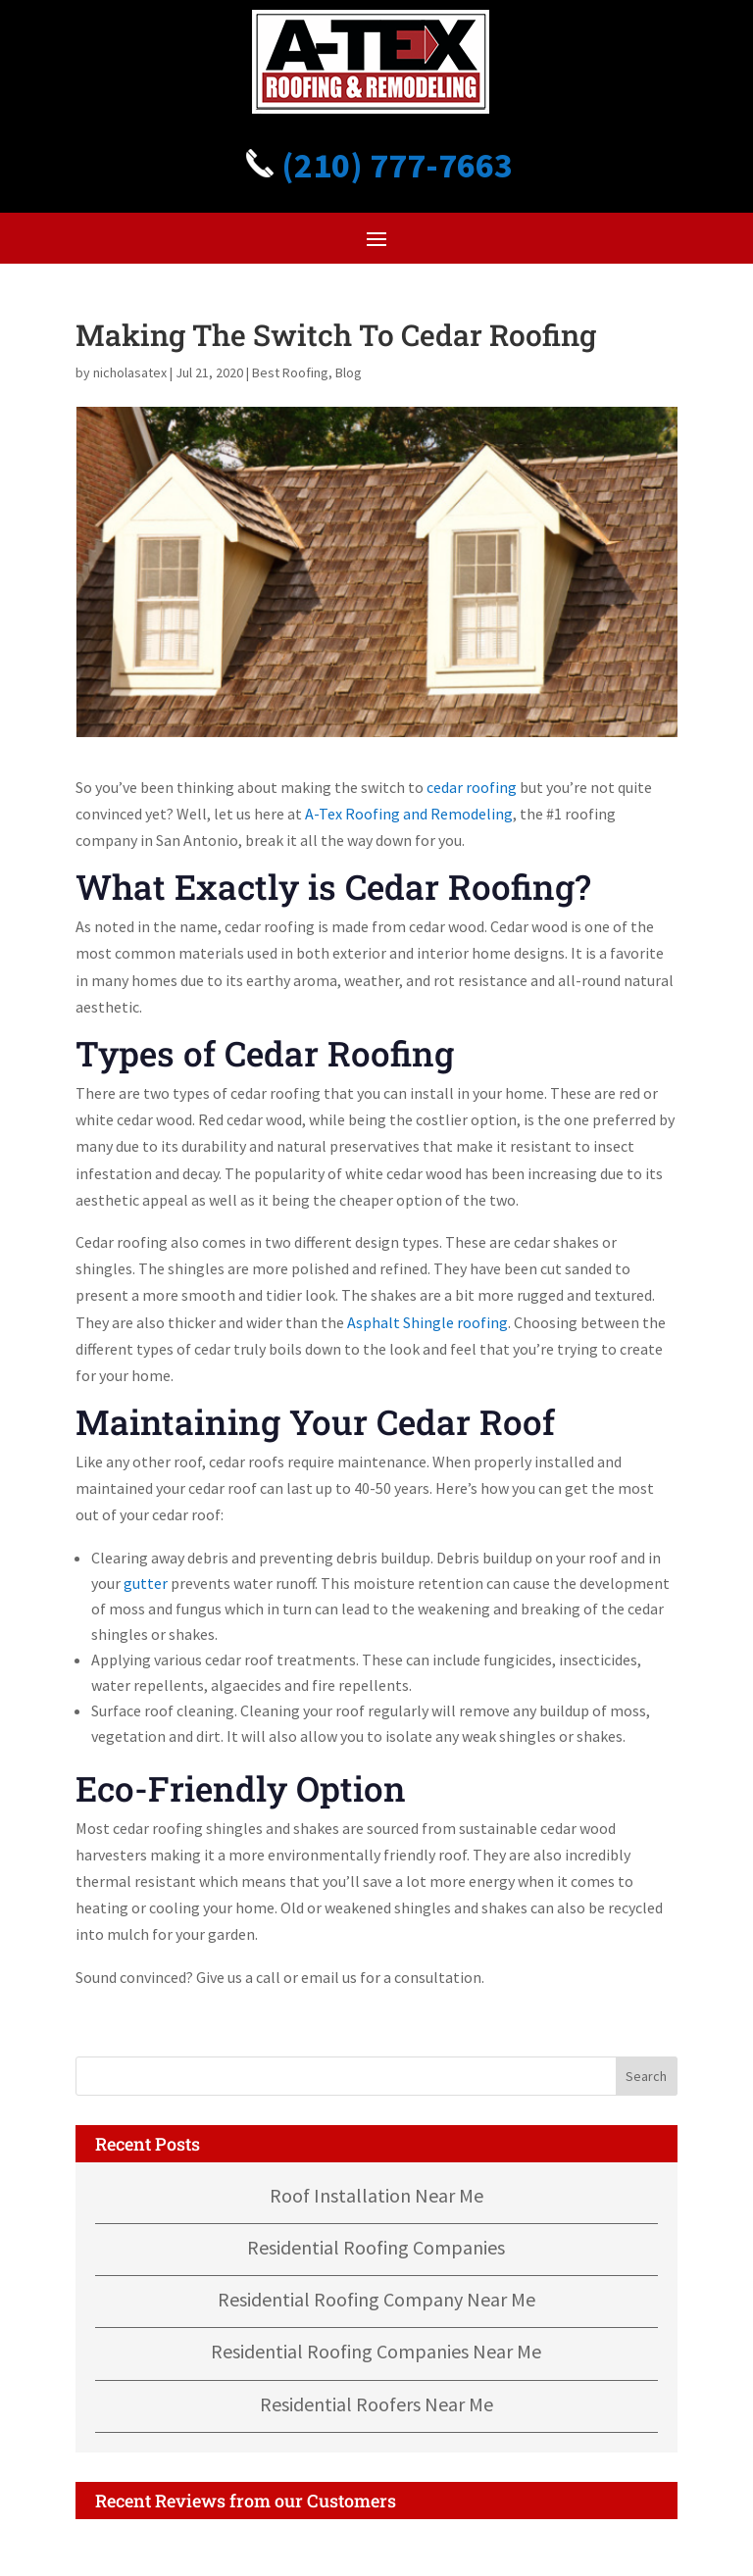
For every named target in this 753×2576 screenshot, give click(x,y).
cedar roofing (472, 787)
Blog (348, 372)
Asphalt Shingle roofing (427, 1322)
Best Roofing (290, 372)
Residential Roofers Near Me (376, 2404)
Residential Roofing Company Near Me (376, 2299)
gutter (146, 1583)
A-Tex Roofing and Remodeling (409, 813)
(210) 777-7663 (376, 165)
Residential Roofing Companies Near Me (376, 2351)
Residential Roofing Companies (376, 2247)
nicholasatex (130, 372)
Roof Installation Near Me (376, 2195)
